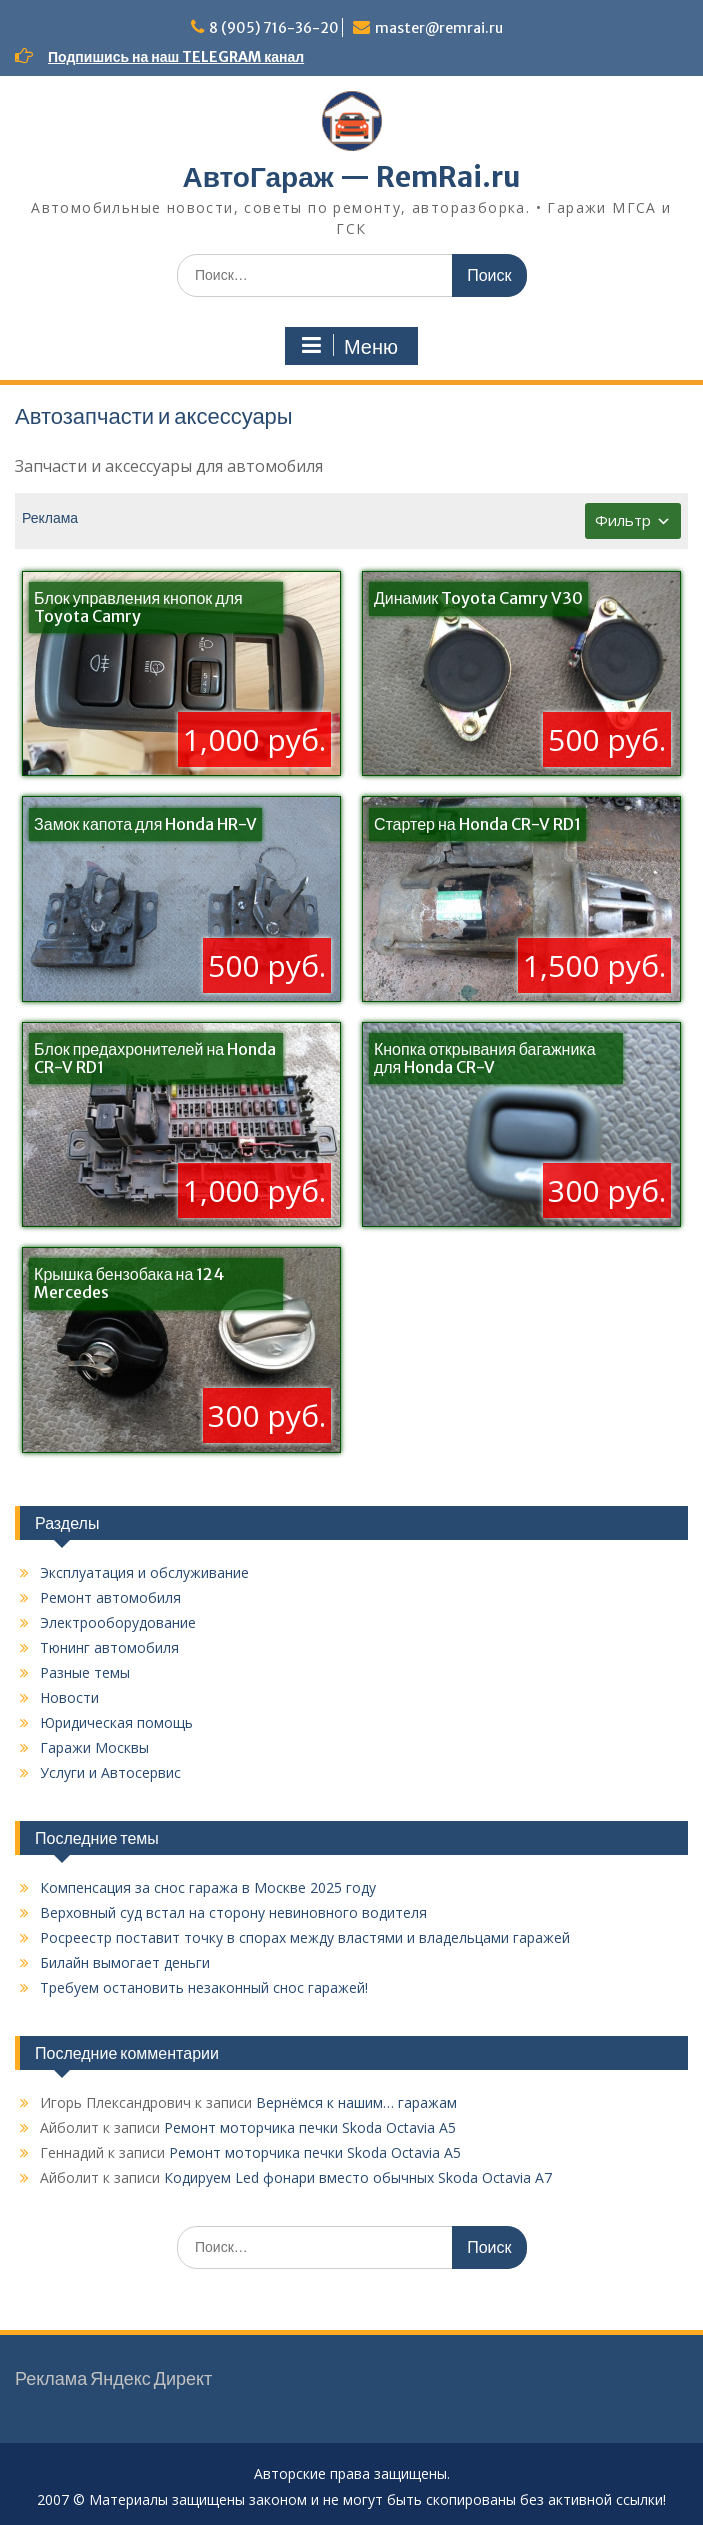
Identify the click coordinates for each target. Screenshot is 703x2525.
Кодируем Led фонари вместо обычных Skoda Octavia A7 (358, 2177)
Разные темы (85, 1672)
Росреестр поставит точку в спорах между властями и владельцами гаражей (305, 1937)
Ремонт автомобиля (110, 1597)
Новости (69, 1697)
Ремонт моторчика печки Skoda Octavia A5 (310, 2127)
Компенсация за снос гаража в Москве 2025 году (208, 1887)
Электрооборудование (118, 1622)
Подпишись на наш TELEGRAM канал (176, 57)
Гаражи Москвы (94, 1747)
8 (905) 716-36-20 (274, 28)
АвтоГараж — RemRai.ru (351, 177)
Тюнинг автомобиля (109, 1647)
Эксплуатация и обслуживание (144, 1572)
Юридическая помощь (116, 1722)
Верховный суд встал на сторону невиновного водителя (233, 1912)
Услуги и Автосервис (110, 1772)
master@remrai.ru (439, 28)
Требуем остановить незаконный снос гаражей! (204, 1987)
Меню (349, 346)
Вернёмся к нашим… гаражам (356, 2102)
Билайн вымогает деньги (125, 1962)
